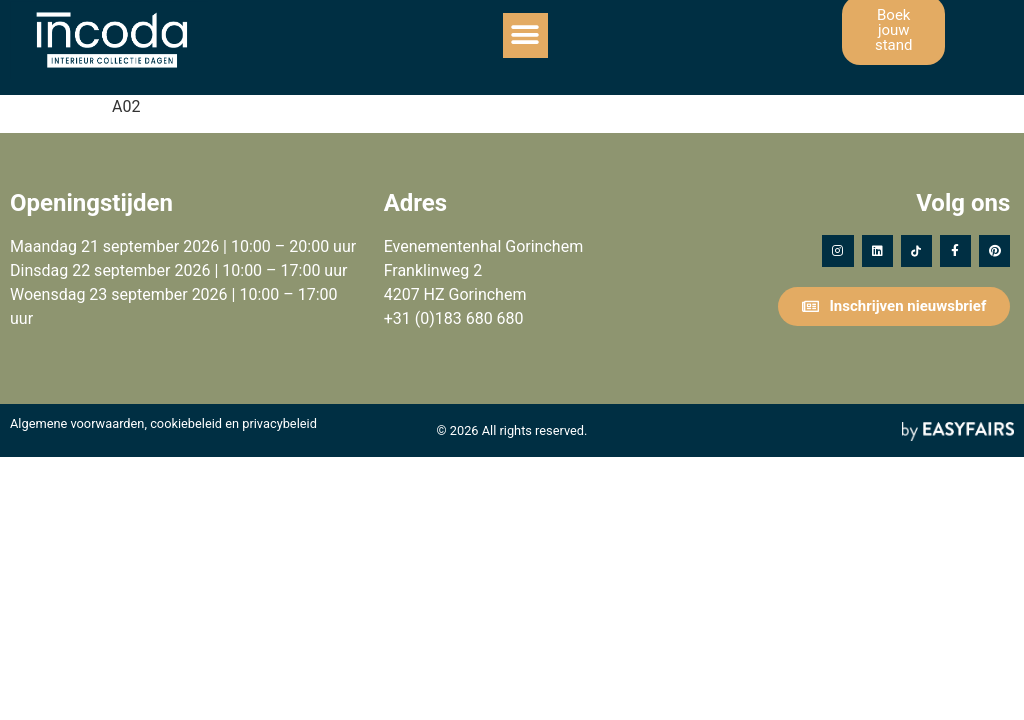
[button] (525, 35)
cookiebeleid (186, 423)
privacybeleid (279, 423)
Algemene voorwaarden (77, 423)
